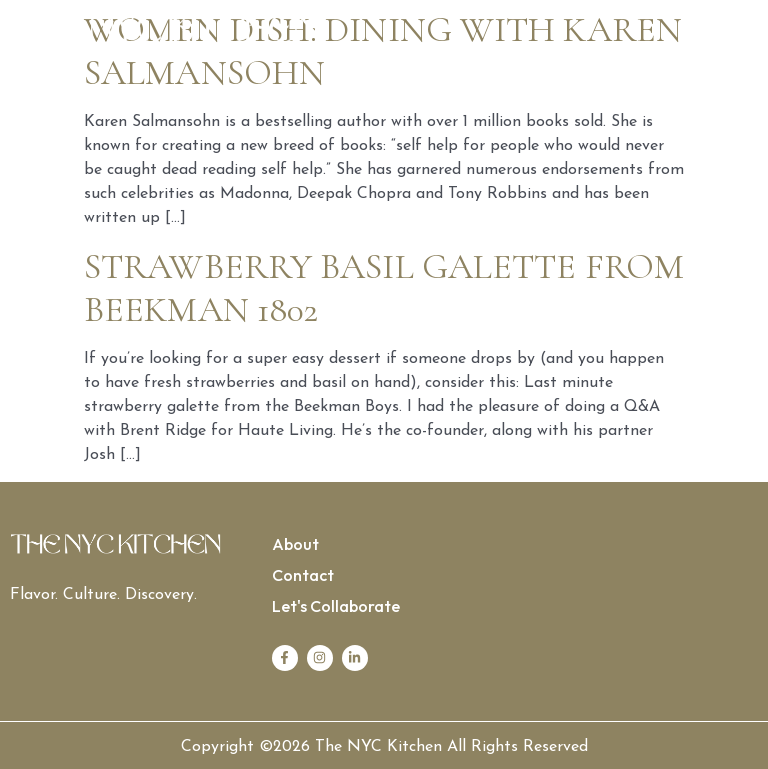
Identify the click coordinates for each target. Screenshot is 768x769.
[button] (571, 33)
